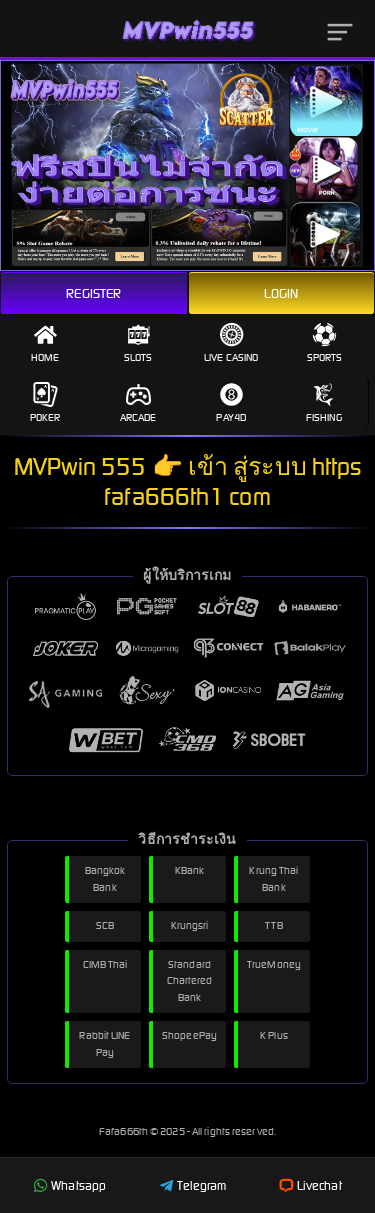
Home (45, 343)
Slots (138, 343)
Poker (45, 403)
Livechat (310, 1185)
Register (93, 293)
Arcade (138, 403)
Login (281, 293)
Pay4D (231, 403)
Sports (325, 343)
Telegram (193, 1185)
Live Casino (231, 343)
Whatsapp (69, 1185)
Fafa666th (124, 1131)
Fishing (324, 403)
